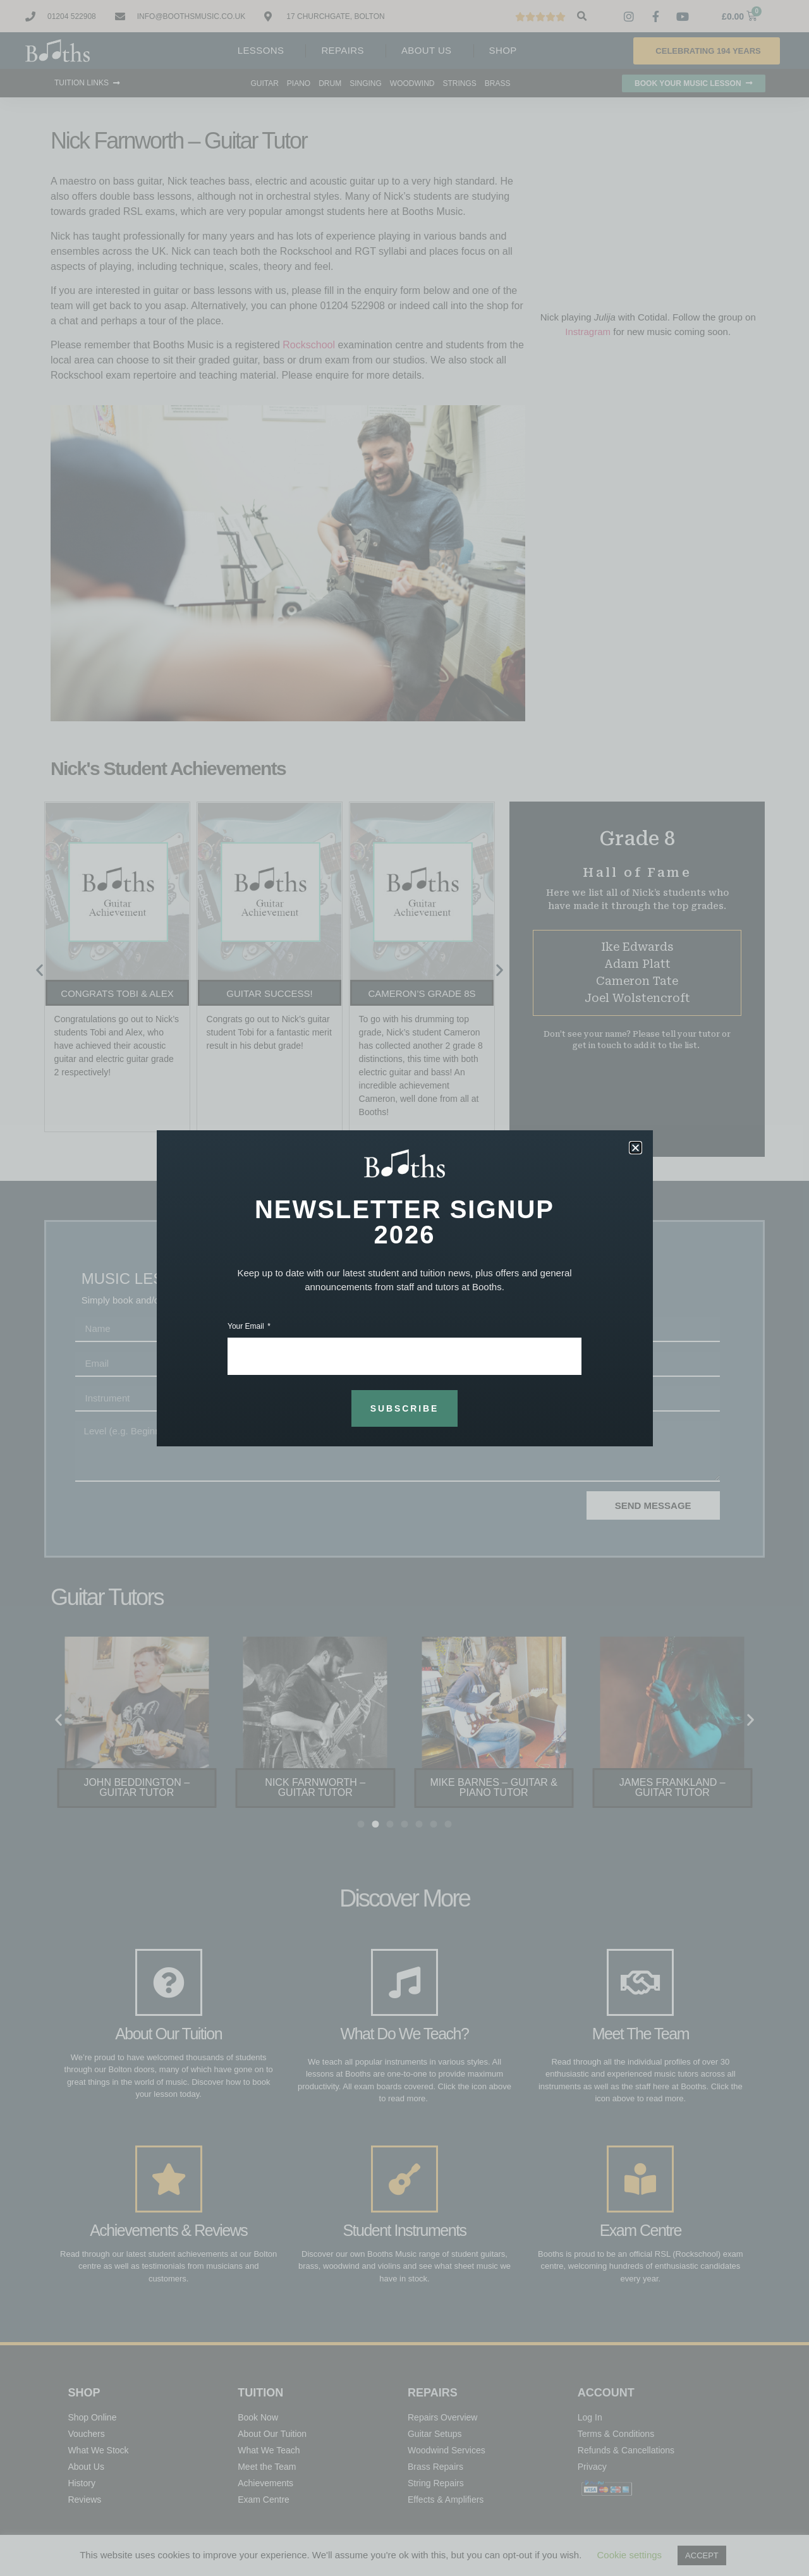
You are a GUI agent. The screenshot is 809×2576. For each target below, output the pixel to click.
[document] (404, 1288)
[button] (635, 1147)
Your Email (247, 1326)
